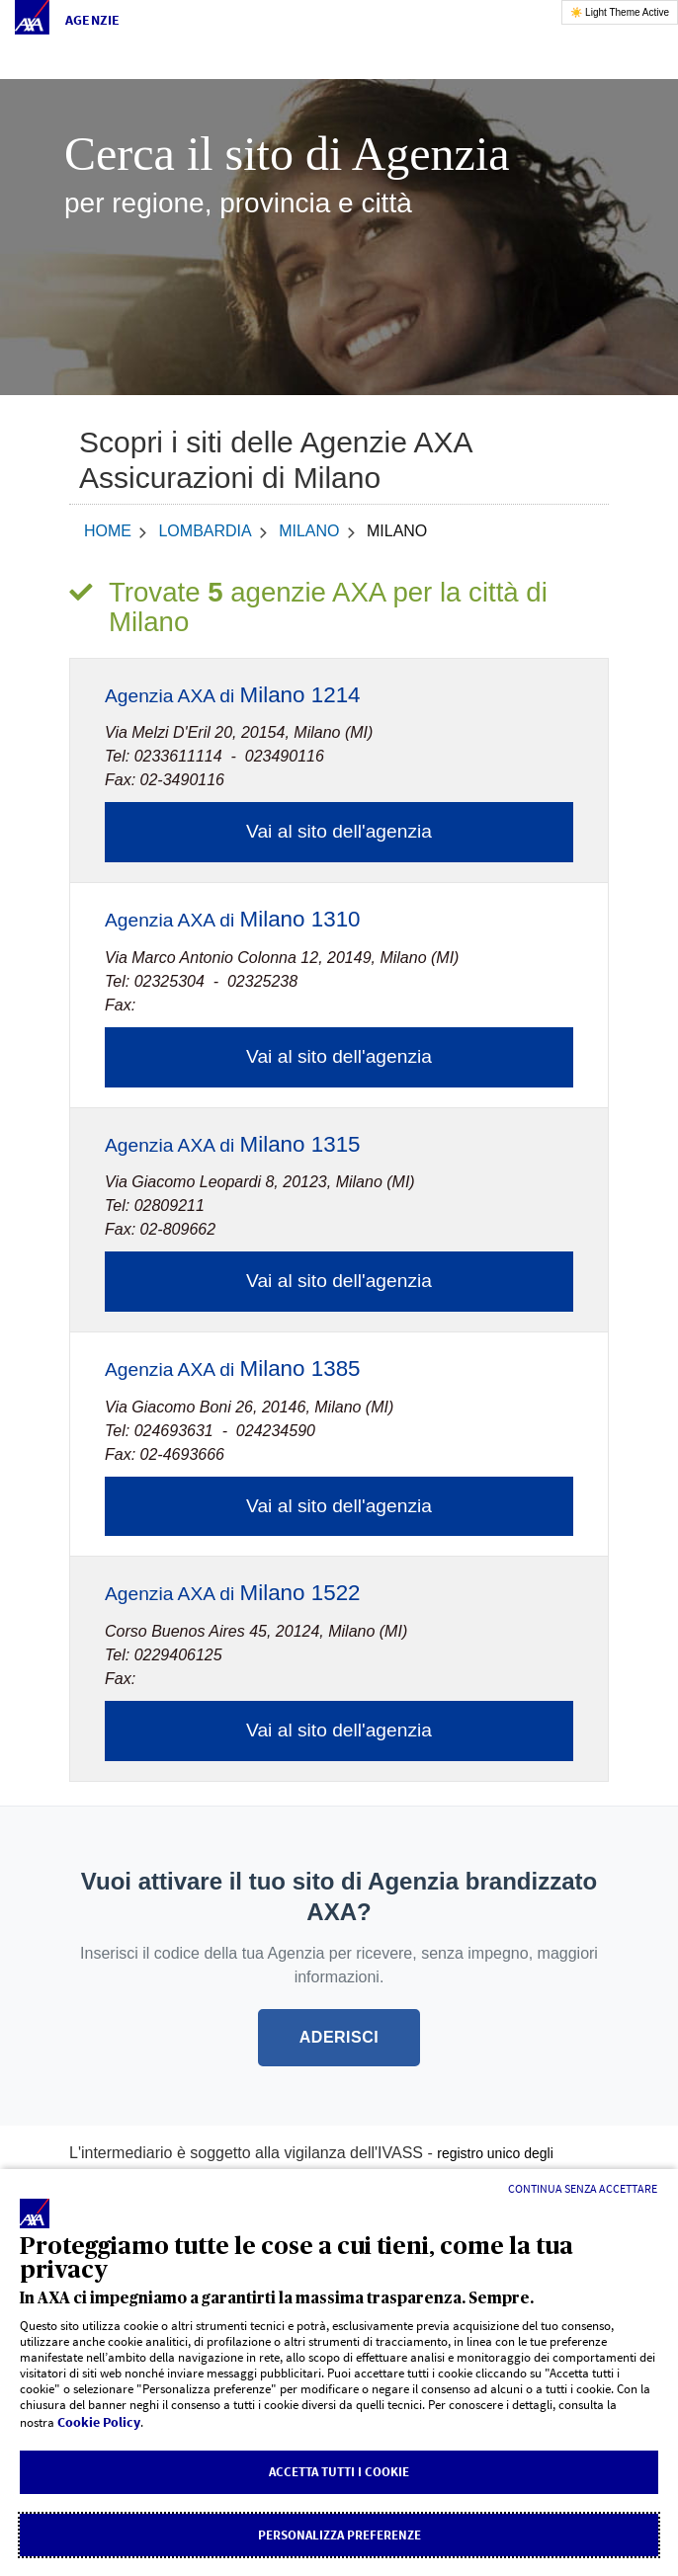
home (107, 531)
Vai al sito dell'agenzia (339, 831)
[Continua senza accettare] (582, 2189)
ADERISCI (339, 2037)
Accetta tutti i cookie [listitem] (339, 2471)
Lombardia (204, 531)
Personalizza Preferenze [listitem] (339, 2535)
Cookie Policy (98, 2422)
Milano (309, 531)
